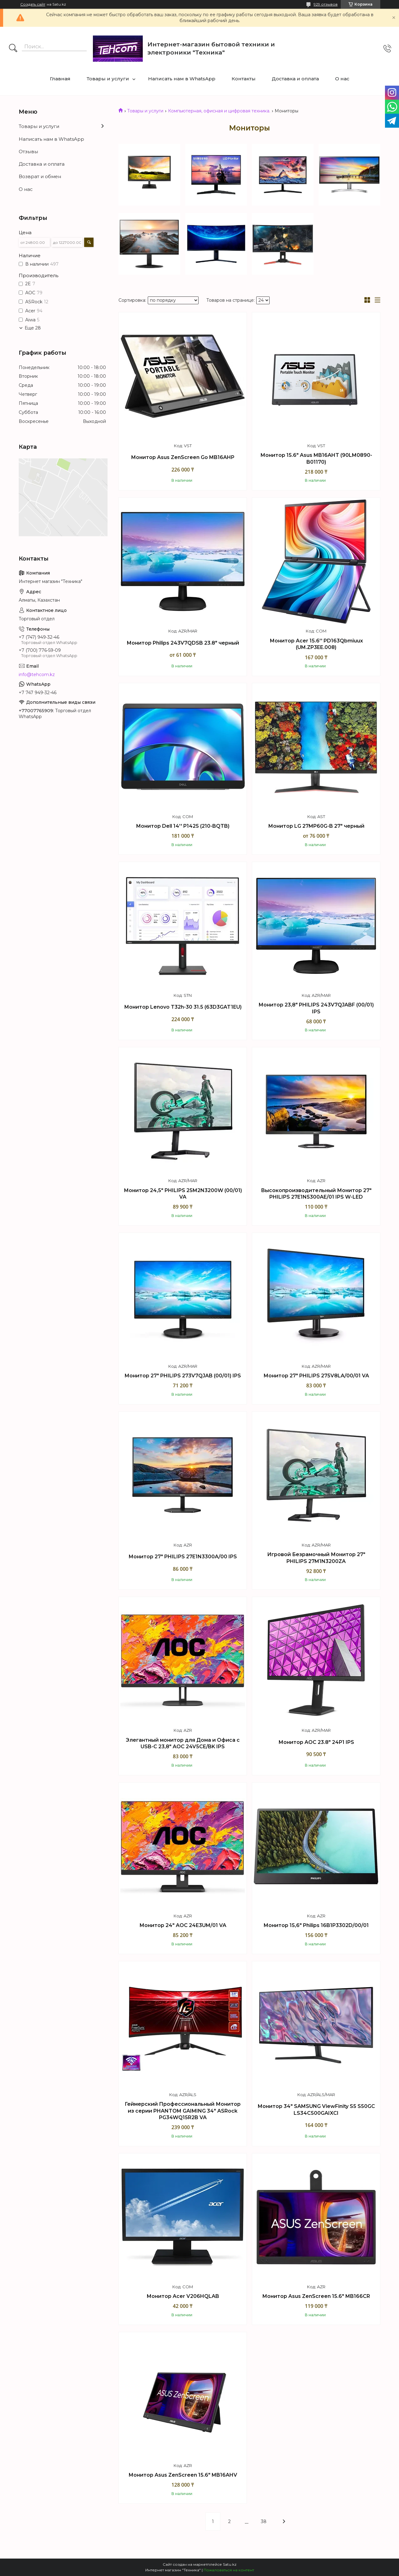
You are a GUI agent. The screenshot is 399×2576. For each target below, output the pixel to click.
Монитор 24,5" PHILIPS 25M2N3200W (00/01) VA (183, 1193)
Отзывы (28, 151)
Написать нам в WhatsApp (181, 79)
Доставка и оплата (295, 79)
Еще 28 (33, 327)
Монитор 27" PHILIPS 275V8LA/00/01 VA (316, 1376)
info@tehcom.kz (37, 674)
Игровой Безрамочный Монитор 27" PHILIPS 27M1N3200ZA (316, 1557)
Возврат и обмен (40, 176)
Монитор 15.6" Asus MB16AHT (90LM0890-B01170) (316, 458)
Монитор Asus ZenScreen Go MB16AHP (182, 457)
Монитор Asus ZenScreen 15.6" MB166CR (316, 2296)
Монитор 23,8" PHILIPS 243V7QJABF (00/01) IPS (316, 1008)
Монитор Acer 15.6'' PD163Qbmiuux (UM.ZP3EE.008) (316, 644)
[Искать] (13, 48)
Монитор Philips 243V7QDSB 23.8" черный (183, 643)
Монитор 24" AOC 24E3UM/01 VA (182, 1925)
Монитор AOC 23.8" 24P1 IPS (316, 1742)
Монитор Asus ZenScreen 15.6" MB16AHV (182, 2475)
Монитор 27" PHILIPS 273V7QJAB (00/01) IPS (182, 1376)
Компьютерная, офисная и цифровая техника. (219, 111)
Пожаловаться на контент (229, 2570)
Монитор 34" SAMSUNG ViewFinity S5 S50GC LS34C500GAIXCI (316, 2109)
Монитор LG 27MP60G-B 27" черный (316, 826)
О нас (342, 79)
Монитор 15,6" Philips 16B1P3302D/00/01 (316, 1925)
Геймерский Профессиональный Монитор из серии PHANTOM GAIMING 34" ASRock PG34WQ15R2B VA (183, 2110)
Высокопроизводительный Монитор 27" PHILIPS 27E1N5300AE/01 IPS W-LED (316, 1193)
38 (264, 2521)
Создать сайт (32, 4)
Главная (60, 79)
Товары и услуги (108, 79)
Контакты (244, 79)
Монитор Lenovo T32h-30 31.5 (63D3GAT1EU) (183, 1007)
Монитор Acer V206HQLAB (183, 2296)
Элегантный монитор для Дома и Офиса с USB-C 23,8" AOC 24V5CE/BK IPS (183, 1743)
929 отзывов (326, 4)
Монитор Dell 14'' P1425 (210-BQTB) (182, 826)
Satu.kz (230, 2564)
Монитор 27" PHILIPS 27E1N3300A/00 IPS (182, 1557)
